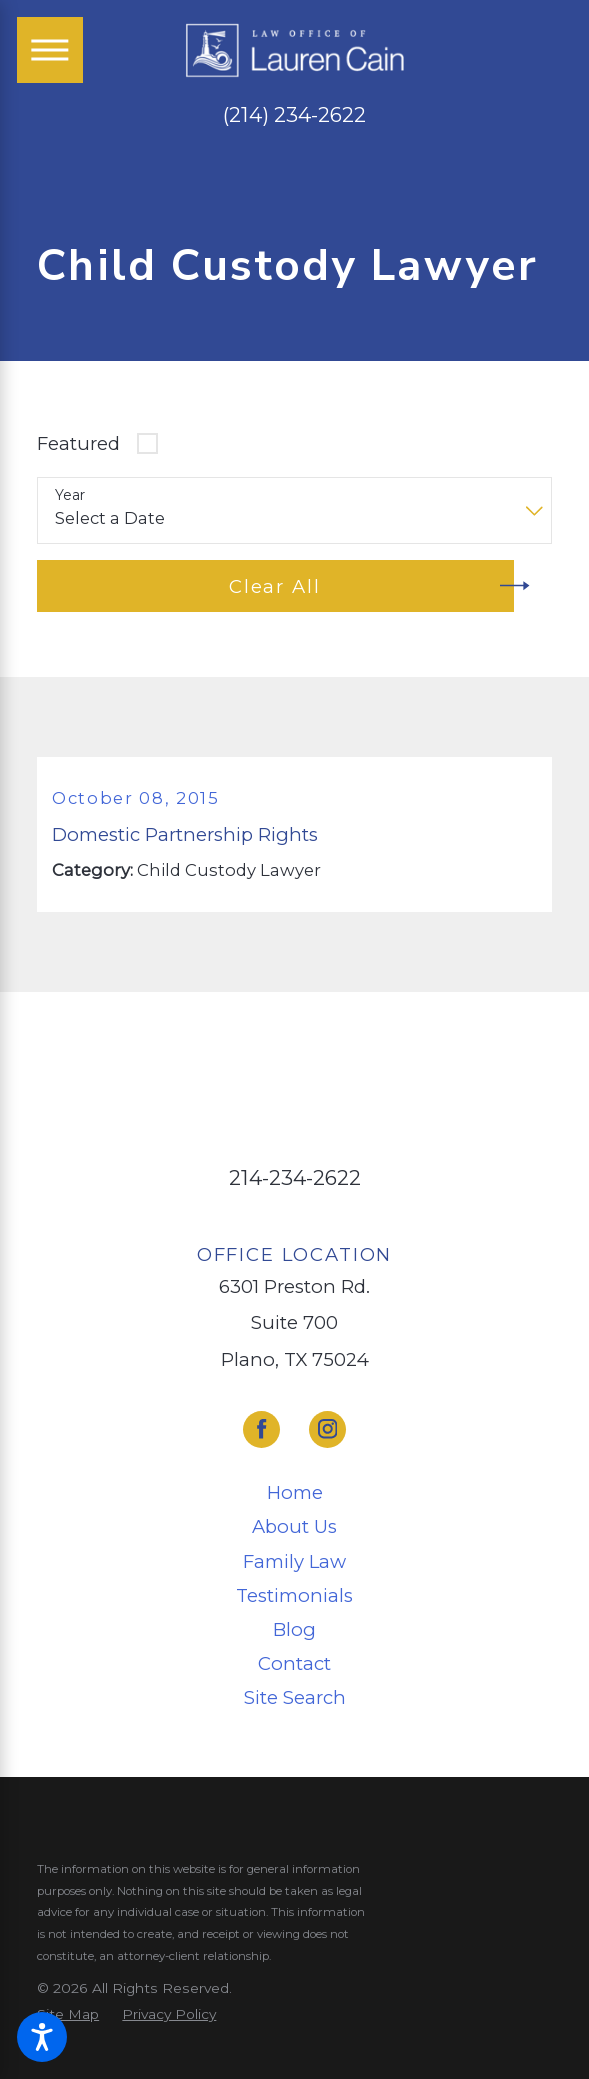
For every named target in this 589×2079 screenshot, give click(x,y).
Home (295, 1492)
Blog (294, 1629)
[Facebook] (261, 1429)
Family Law (294, 1561)
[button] (42, 2037)
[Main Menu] (50, 50)
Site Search (295, 1697)
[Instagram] (327, 1429)
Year (70, 495)
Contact (294, 1663)
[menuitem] (294, 1493)
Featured (78, 443)
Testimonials (294, 1595)
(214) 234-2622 (294, 115)
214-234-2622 (295, 1177)
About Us (294, 1526)
